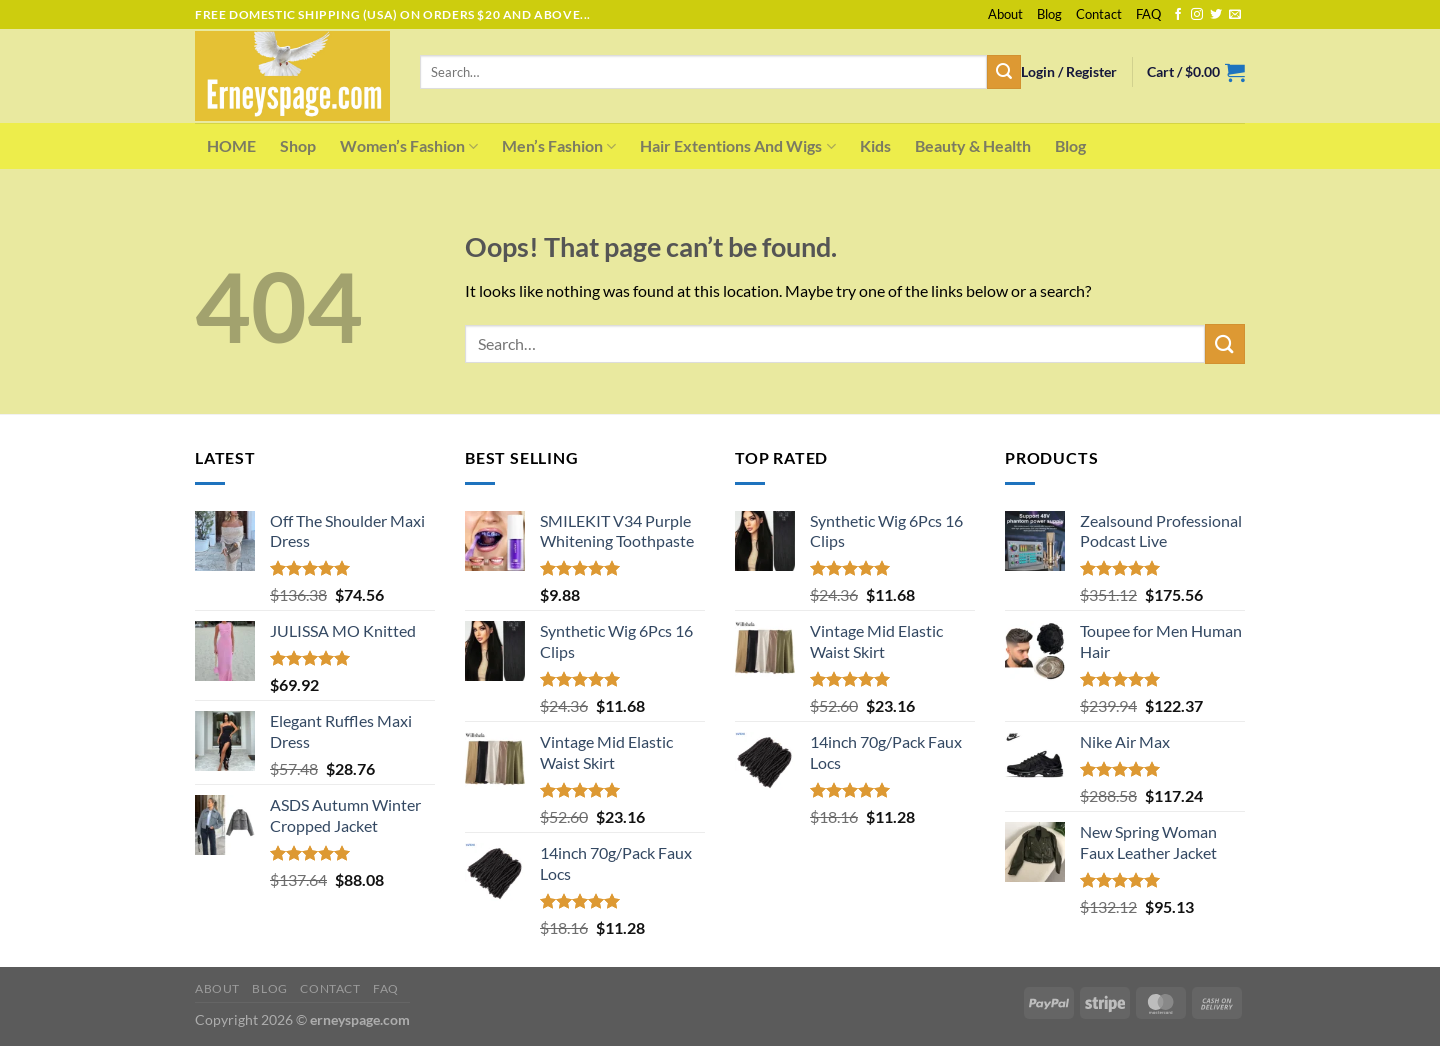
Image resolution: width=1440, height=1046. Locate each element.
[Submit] (1004, 72)
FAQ (1148, 14)
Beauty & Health (973, 145)
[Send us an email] (1235, 15)
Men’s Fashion (559, 146)
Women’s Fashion (409, 146)
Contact (1099, 14)
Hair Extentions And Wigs (737, 146)
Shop (298, 145)
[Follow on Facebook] (1178, 15)
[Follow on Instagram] (1197, 15)
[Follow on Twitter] (1216, 15)
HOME (231, 145)
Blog (1049, 14)
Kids (875, 145)
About (1005, 14)
